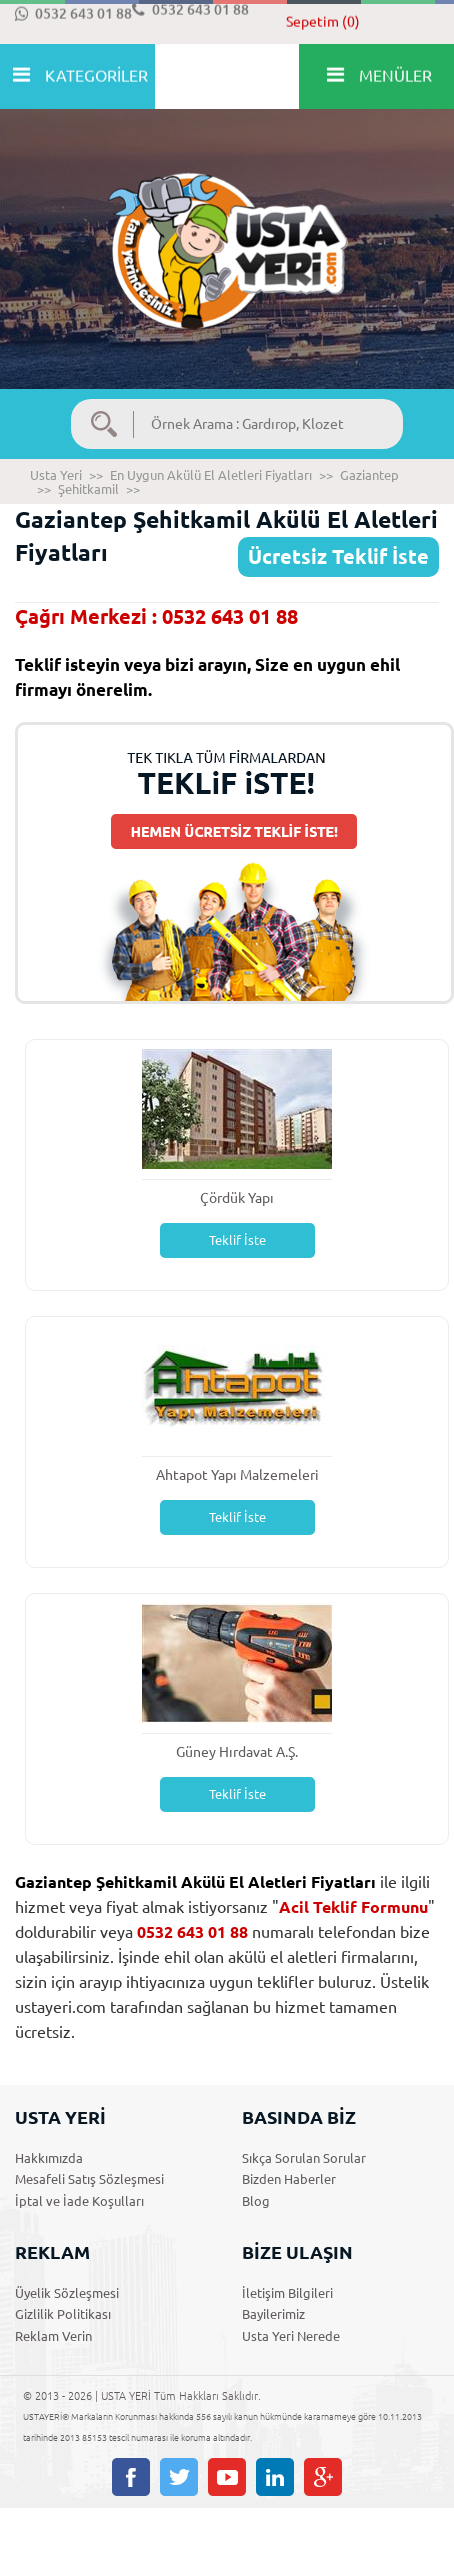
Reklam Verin (53, 2336)
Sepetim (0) (323, 22)
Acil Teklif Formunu (353, 1907)
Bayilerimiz (273, 2314)
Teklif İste (237, 1240)
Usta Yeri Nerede (291, 2336)
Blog (256, 2201)
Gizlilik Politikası (63, 2314)
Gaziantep (369, 475)
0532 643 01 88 (73, 14)
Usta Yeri (56, 475)
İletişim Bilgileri (287, 2293)
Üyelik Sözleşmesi (67, 2293)
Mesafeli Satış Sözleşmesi (89, 2179)
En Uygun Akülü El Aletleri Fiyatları (211, 475)
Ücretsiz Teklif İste (338, 556)
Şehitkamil (88, 489)
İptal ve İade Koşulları (79, 2201)
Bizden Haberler (289, 2179)
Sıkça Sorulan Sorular (304, 2158)
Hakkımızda (49, 2158)
